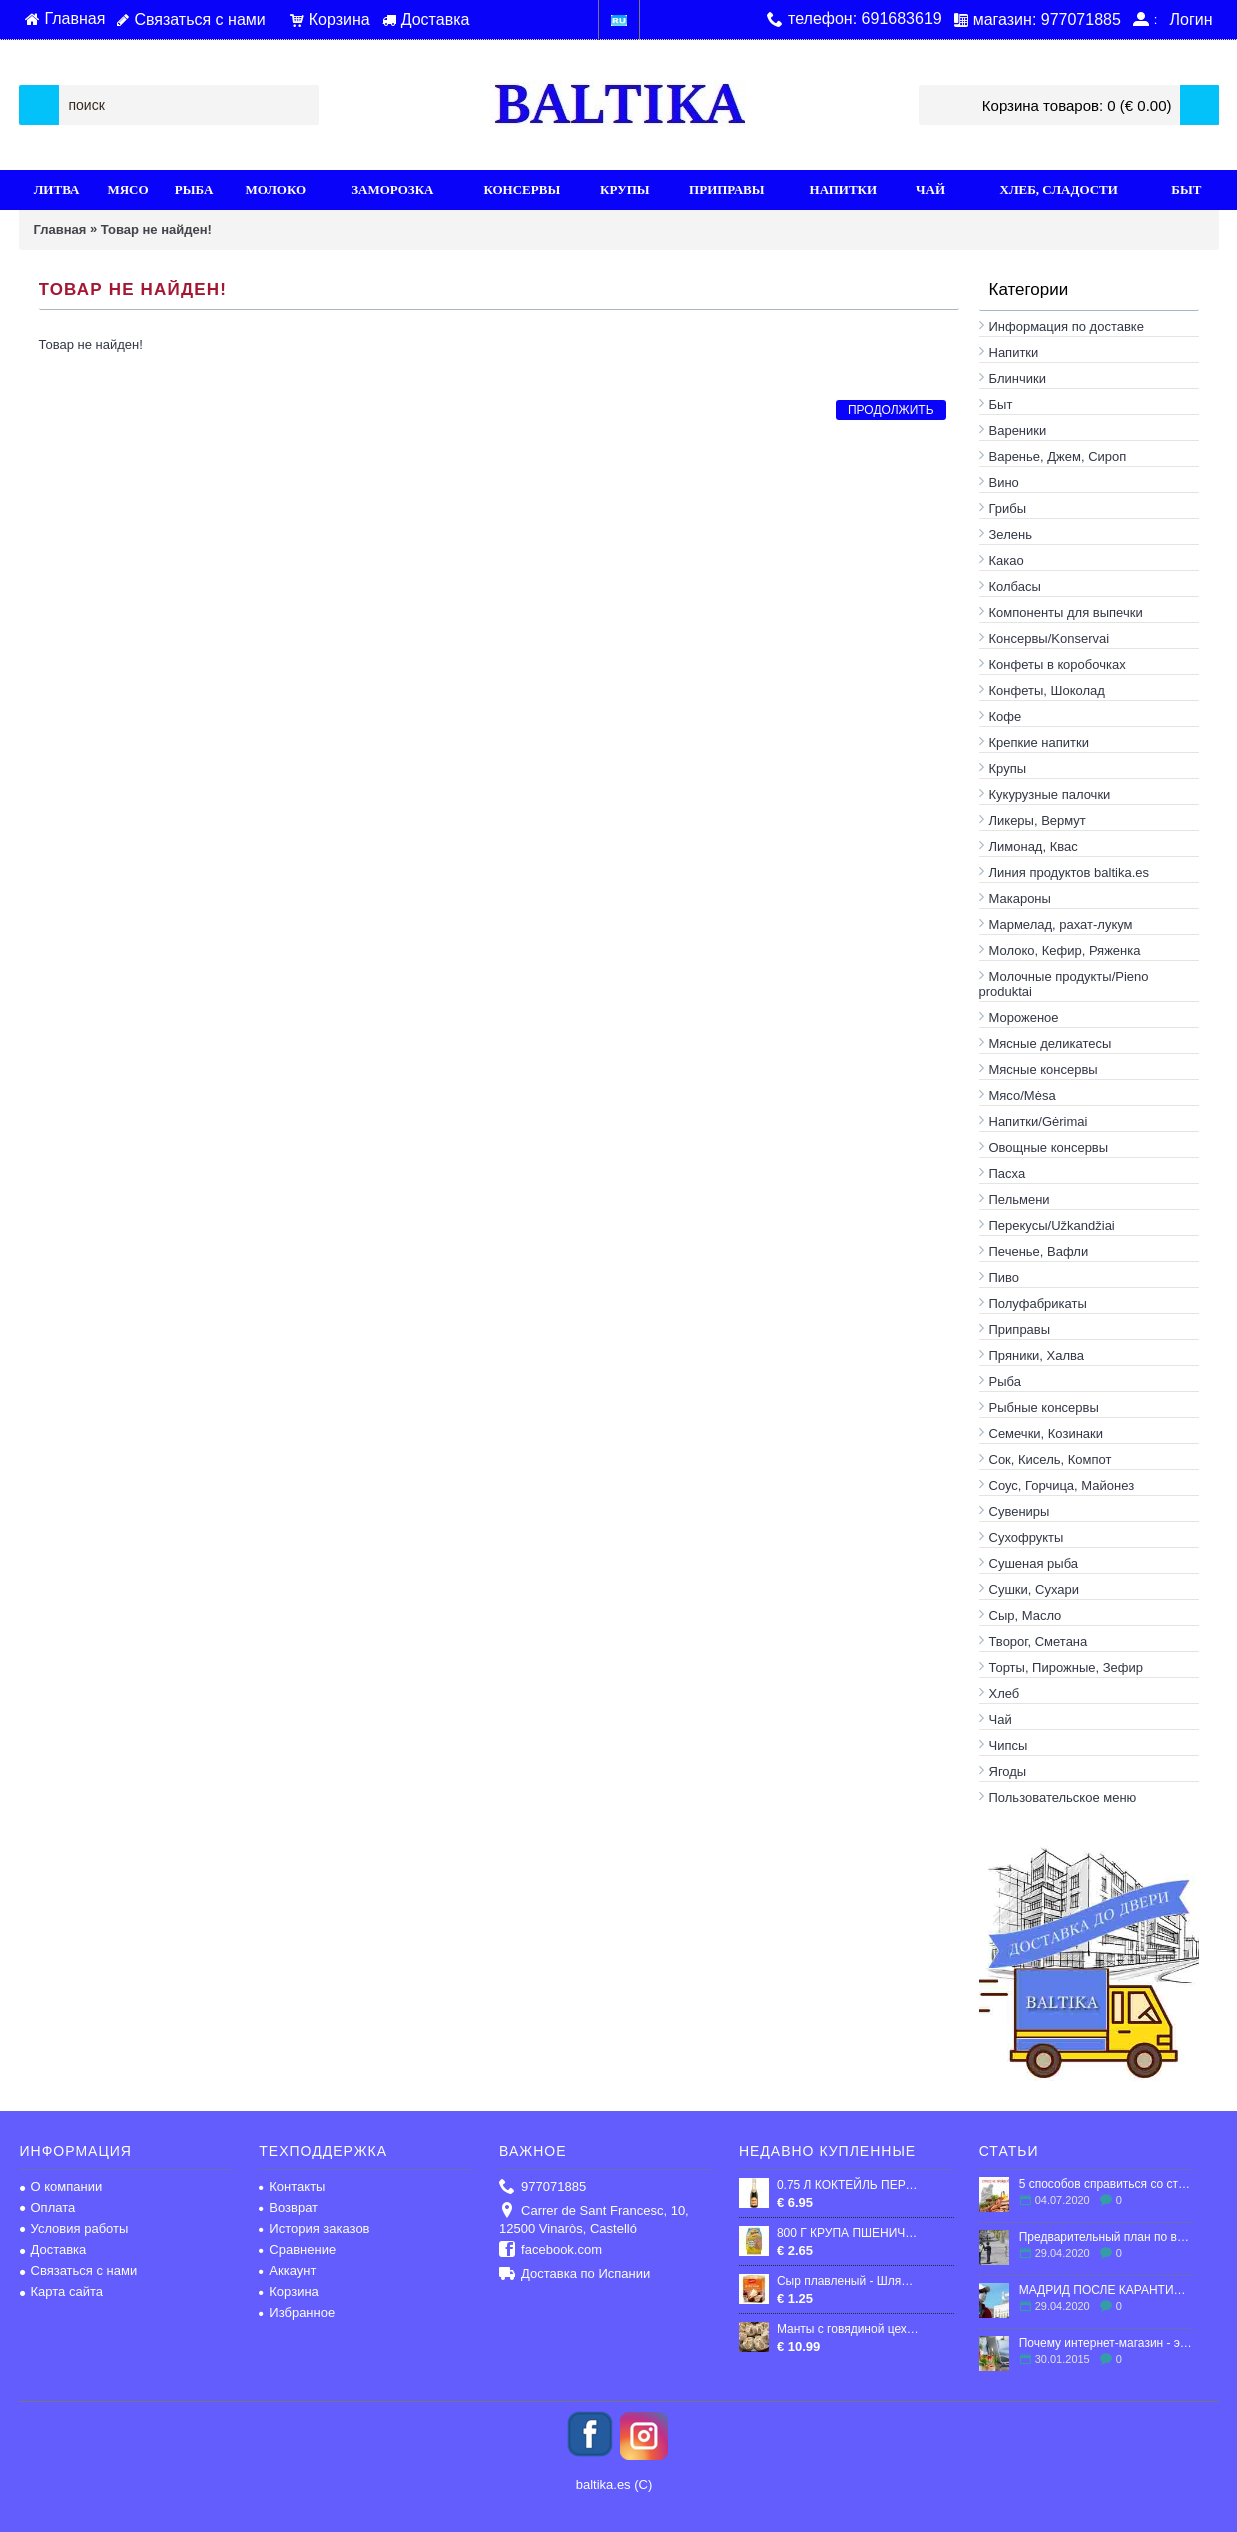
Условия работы (74, 2228)
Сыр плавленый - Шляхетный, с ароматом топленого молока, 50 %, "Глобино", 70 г (848, 2281)
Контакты (292, 2186)
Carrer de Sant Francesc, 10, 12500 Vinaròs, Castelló (594, 2219)
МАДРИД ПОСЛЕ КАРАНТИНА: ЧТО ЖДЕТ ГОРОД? (1106, 2290)
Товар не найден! (156, 229)
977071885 (542, 2187)
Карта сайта (61, 2291)
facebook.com (550, 2250)
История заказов (314, 2228)
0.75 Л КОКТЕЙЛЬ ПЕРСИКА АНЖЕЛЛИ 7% (848, 2185)
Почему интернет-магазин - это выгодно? (1106, 2343)
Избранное (297, 2312)
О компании (61, 2186)
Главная (60, 229)
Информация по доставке (1066, 326)
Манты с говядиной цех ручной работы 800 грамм (848, 2329)
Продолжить (891, 410)
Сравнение (297, 2249)
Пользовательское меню (1063, 1797)
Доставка (53, 2249)
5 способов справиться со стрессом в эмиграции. (1106, 2184)
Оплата (48, 2207)
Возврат (288, 2207)
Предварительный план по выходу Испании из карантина (1106, 2237)
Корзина (289, 2291)
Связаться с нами (79, 2270)
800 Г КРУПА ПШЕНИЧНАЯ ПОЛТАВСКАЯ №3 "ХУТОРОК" (848, 2233)
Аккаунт (287, 2270)
